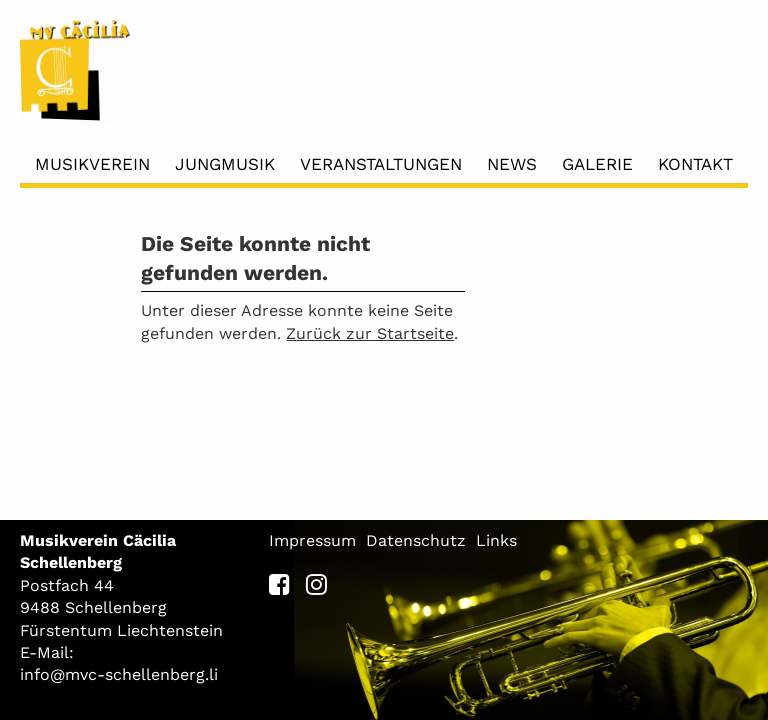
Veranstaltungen (381, 164)
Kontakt (695, 164)
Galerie (597, 164)
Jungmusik (225, 164)
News (512, 164)
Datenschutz (416, 540)
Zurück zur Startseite (370, 333)
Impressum (312, 540)
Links (496, 540)
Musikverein (92, 164)
